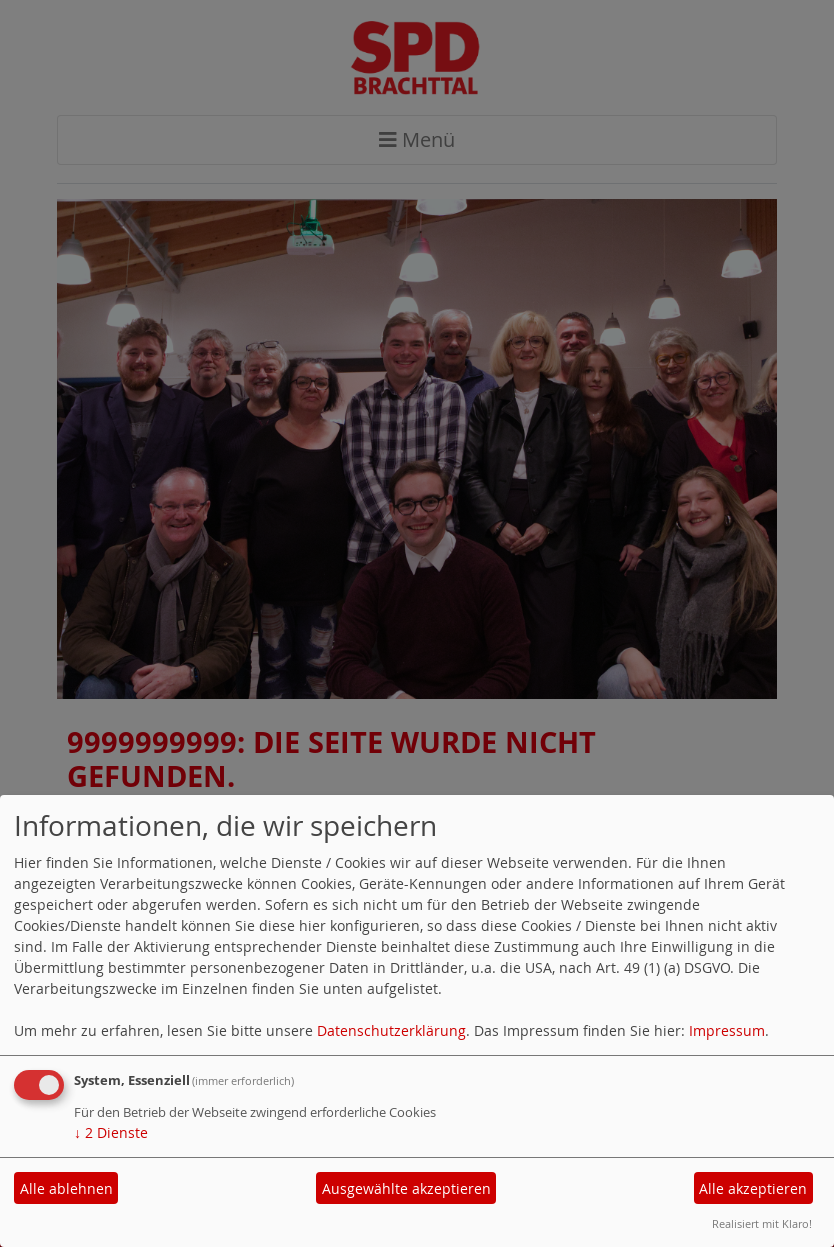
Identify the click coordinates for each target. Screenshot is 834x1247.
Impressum (727, 1030)
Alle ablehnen (66, 1188)
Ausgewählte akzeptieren (406, 1188)
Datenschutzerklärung (391, 1030)
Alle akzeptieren (753, 1188)
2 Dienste (111, 1132)
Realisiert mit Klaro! (762, 1223)
